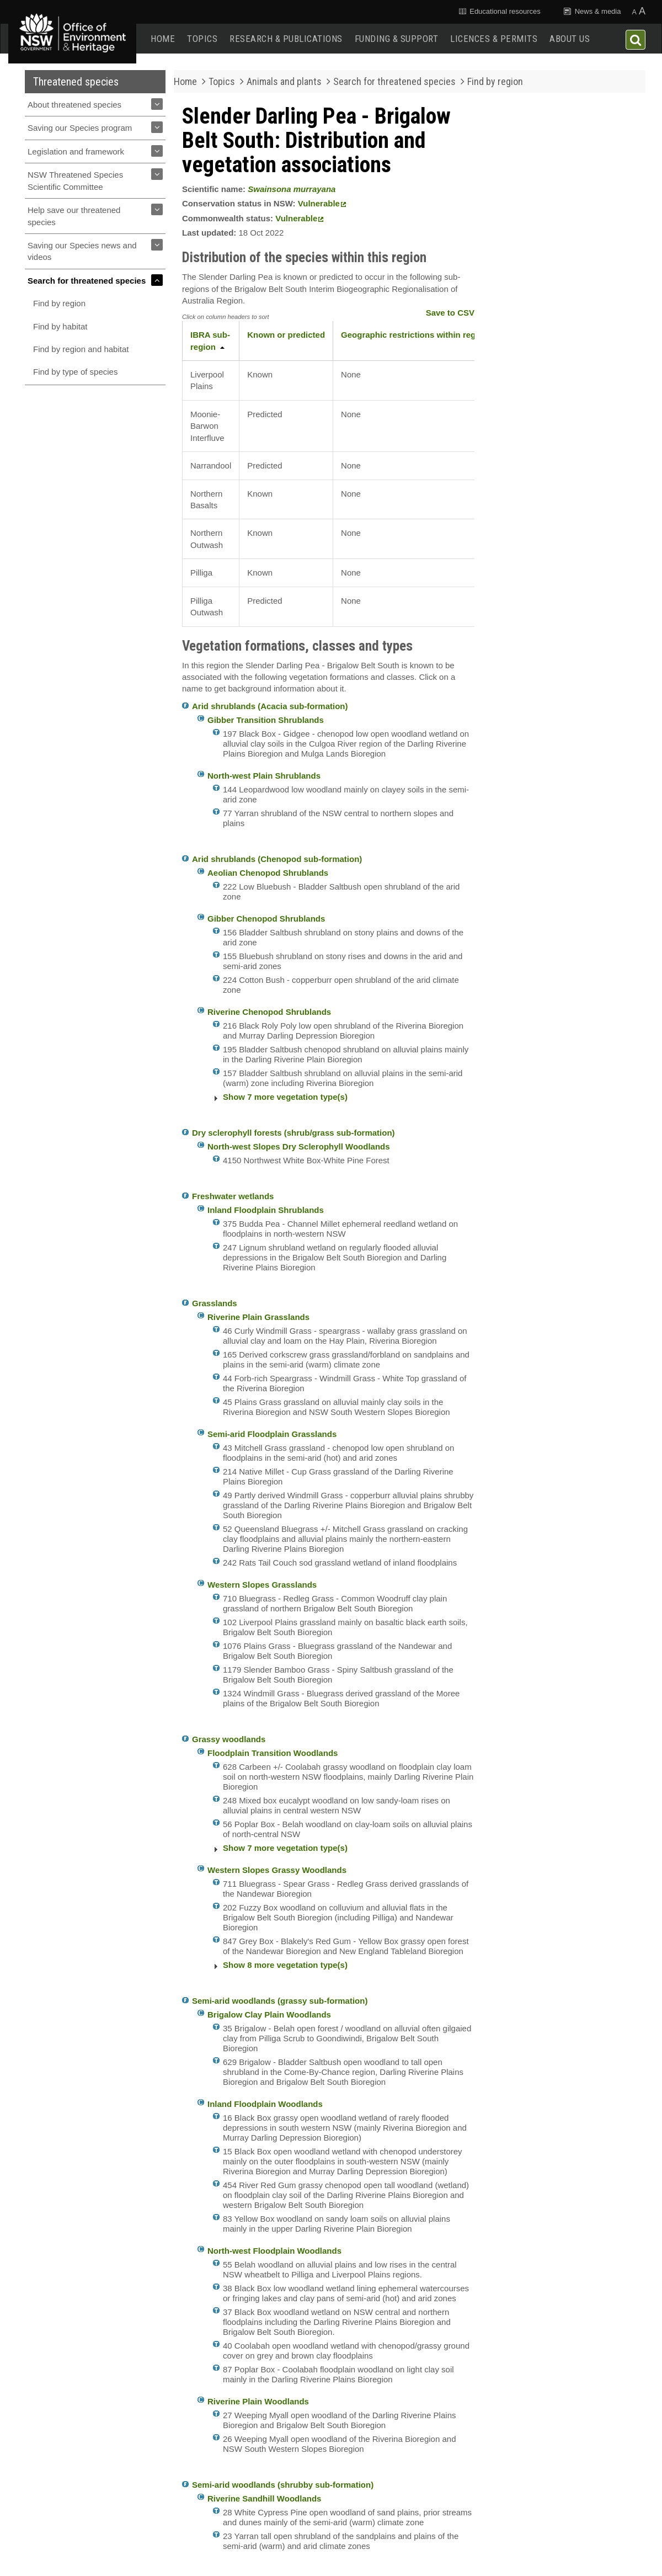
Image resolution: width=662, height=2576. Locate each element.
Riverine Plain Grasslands (258, 1317)
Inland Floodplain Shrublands (265, 1210)
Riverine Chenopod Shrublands (269, 1011)
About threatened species (74, 104)
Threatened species (76, 81)
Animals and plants (284, 81)
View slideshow (525, 295)
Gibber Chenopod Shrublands (266, 918)
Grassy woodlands (228, 1739)
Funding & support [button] (397, 38)
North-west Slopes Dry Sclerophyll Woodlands (298, 1146)
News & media (592, 11)
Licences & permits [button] (493, 38)
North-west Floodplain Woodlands (274, 2250)
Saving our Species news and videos (82, 251)
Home (163, 38)
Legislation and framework (76, 151)
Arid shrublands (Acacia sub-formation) (270, 706)
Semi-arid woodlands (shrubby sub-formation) (282, 2484)
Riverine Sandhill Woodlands (264, 2498)
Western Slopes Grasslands (262, 1584)
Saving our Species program (80, 127)
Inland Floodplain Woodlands (265, 2104)
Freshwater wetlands (233, 1196)
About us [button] (569, 38)
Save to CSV (450, 312)
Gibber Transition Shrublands (265, 720)
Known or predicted (286, 334)
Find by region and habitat (81, 349)
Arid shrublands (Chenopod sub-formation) (277, 859)
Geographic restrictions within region (414, 334)
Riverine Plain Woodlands (258, 2401)
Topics (202, 38)
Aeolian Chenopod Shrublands (267, 872)
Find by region (59, 303)
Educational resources (498, 11)
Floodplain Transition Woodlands (272, 1753)
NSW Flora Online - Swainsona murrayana (557, 412)
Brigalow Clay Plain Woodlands (269, 2014)
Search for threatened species (87, 280)
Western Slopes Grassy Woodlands (276, 1870)
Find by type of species (75, 371)
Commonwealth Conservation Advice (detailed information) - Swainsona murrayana (556, 355)
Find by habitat (60, 326)
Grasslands (214, 1303)
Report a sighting (561, 488)
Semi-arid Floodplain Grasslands (272, 1434)
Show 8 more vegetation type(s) (285, 1965)
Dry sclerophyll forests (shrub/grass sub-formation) (293, 1132)
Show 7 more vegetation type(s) (285, 1096)
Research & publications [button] (286, 38)
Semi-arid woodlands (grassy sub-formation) (279, 2000)
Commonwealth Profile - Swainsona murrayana (545, 385)
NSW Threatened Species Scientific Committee (75, 180)
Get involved (561, 448)
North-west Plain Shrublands (264, 775)
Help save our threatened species (74, 215)
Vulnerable (322, 203)
